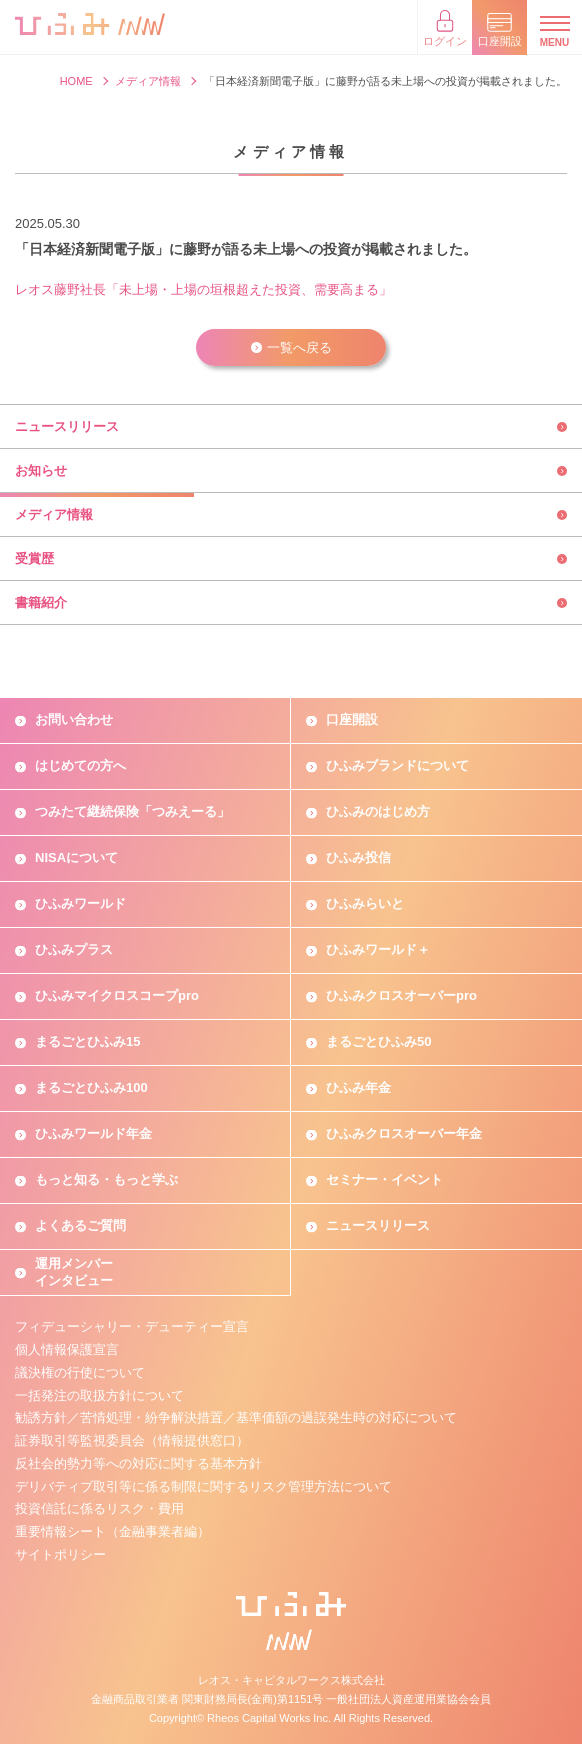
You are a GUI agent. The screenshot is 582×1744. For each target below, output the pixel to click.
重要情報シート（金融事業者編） (112, 1531)
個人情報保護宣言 (67, 1349)
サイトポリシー (60, 1554)
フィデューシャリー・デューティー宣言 (132, 1326)
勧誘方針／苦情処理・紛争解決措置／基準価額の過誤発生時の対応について (236, 1417)
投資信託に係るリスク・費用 (99, 1508)
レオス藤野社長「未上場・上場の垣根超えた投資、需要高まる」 (203, 289)
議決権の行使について (80, 1372)
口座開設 (352, 719)
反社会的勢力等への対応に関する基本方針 (138, 1463)
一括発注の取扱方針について (99, 1395)
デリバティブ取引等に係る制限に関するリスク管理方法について (203, 1486)
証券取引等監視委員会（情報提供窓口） (132, 1440)
